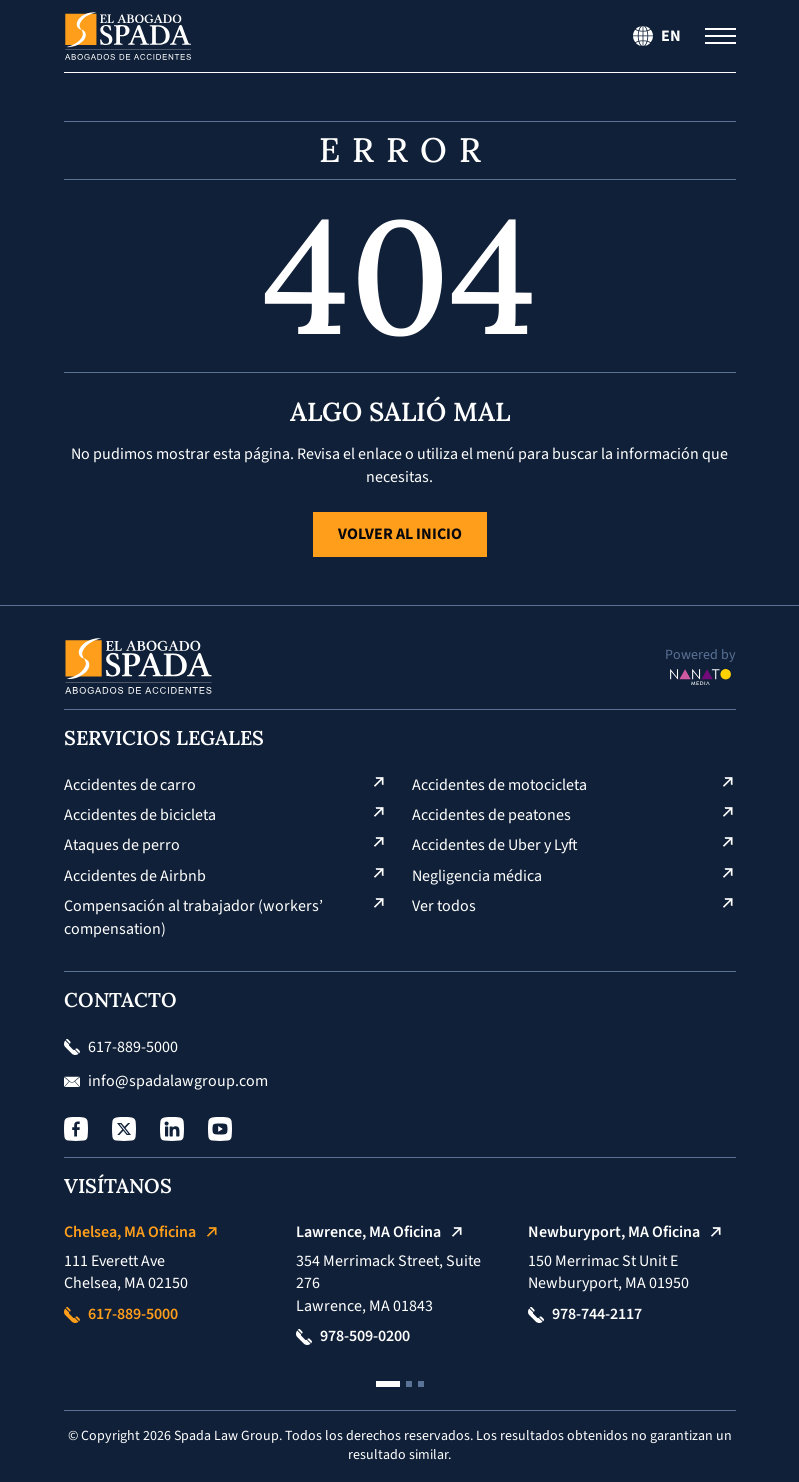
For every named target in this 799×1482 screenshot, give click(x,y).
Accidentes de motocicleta (499, 785)
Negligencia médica (477, 876)
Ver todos (444, 906)
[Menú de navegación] (720, 36)
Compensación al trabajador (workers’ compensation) (193, 917)
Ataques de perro (122, 845)
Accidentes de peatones (491, 815)
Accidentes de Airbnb (135, 876)
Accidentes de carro (130, 785)
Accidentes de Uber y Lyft (495, 845)
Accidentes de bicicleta (140, 815)
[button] (388, 1384)
